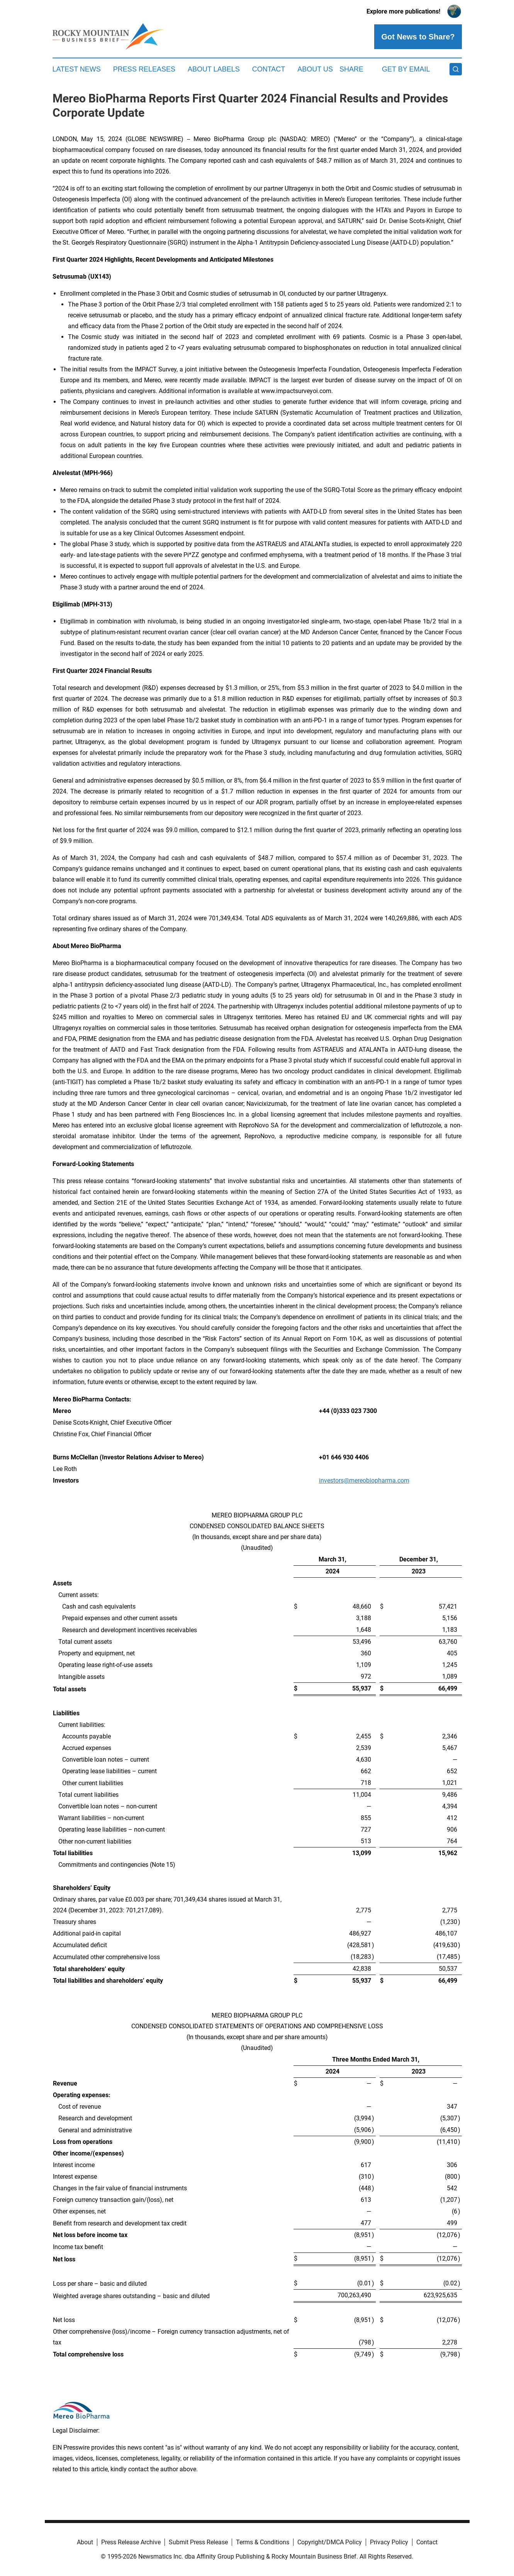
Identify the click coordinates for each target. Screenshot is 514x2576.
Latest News (77, 69)
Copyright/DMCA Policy (329, 2542)
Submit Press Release (198, 2542)
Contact (268, 69)
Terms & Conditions (262, 2542)
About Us (315, 69)
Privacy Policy (389, 2542)
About (85, 2542)
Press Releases (144, 69)
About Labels (214, 69)
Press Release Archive (131, 2542)
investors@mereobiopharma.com (364, 1480)
